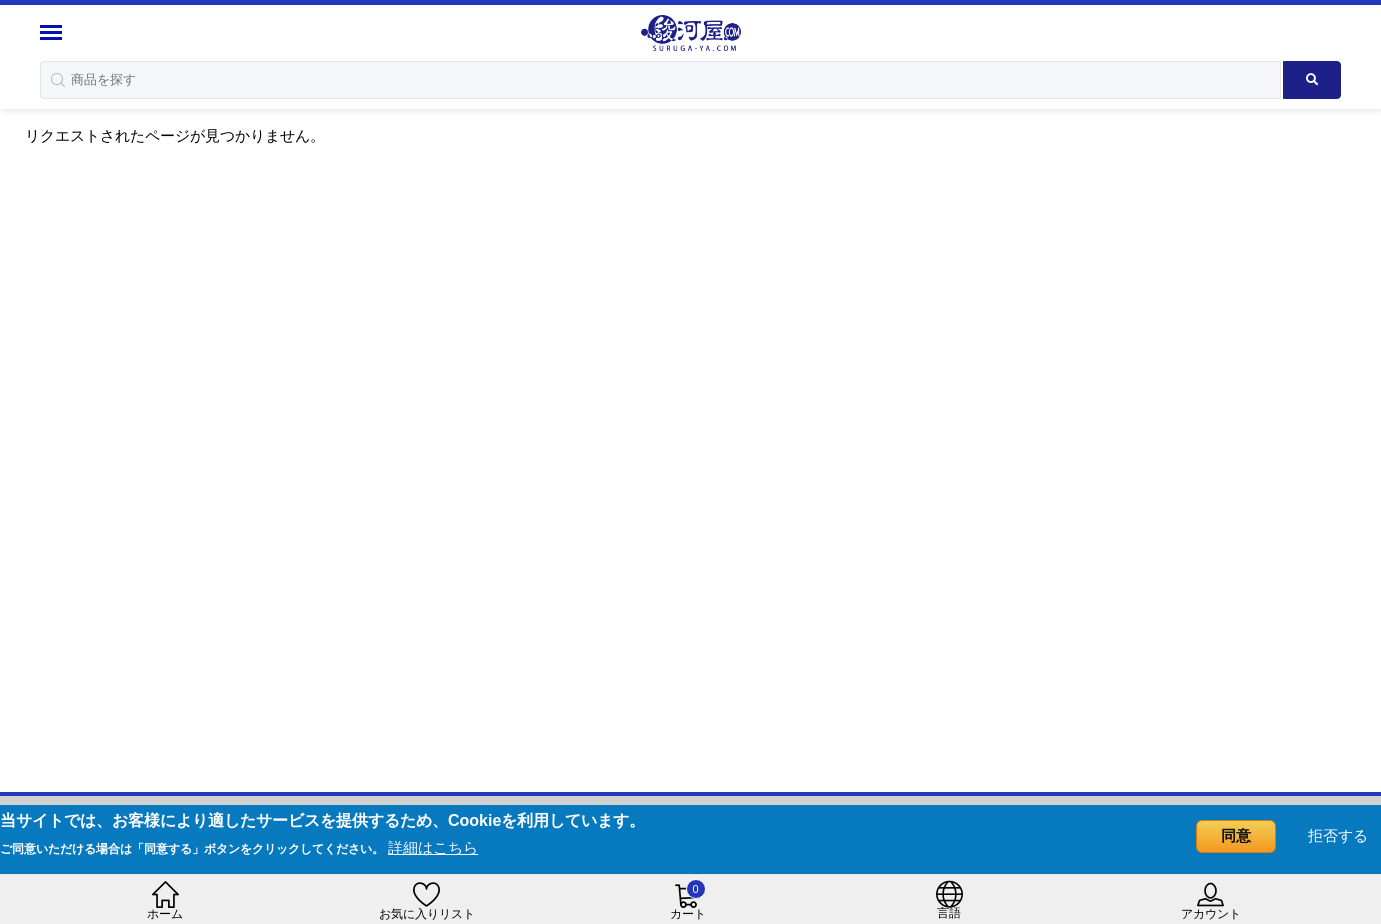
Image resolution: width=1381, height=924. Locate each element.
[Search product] (1312, 80)
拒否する (1338, 835)
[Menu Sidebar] (53, 32)
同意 (1236, 835)
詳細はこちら (433, 847)
